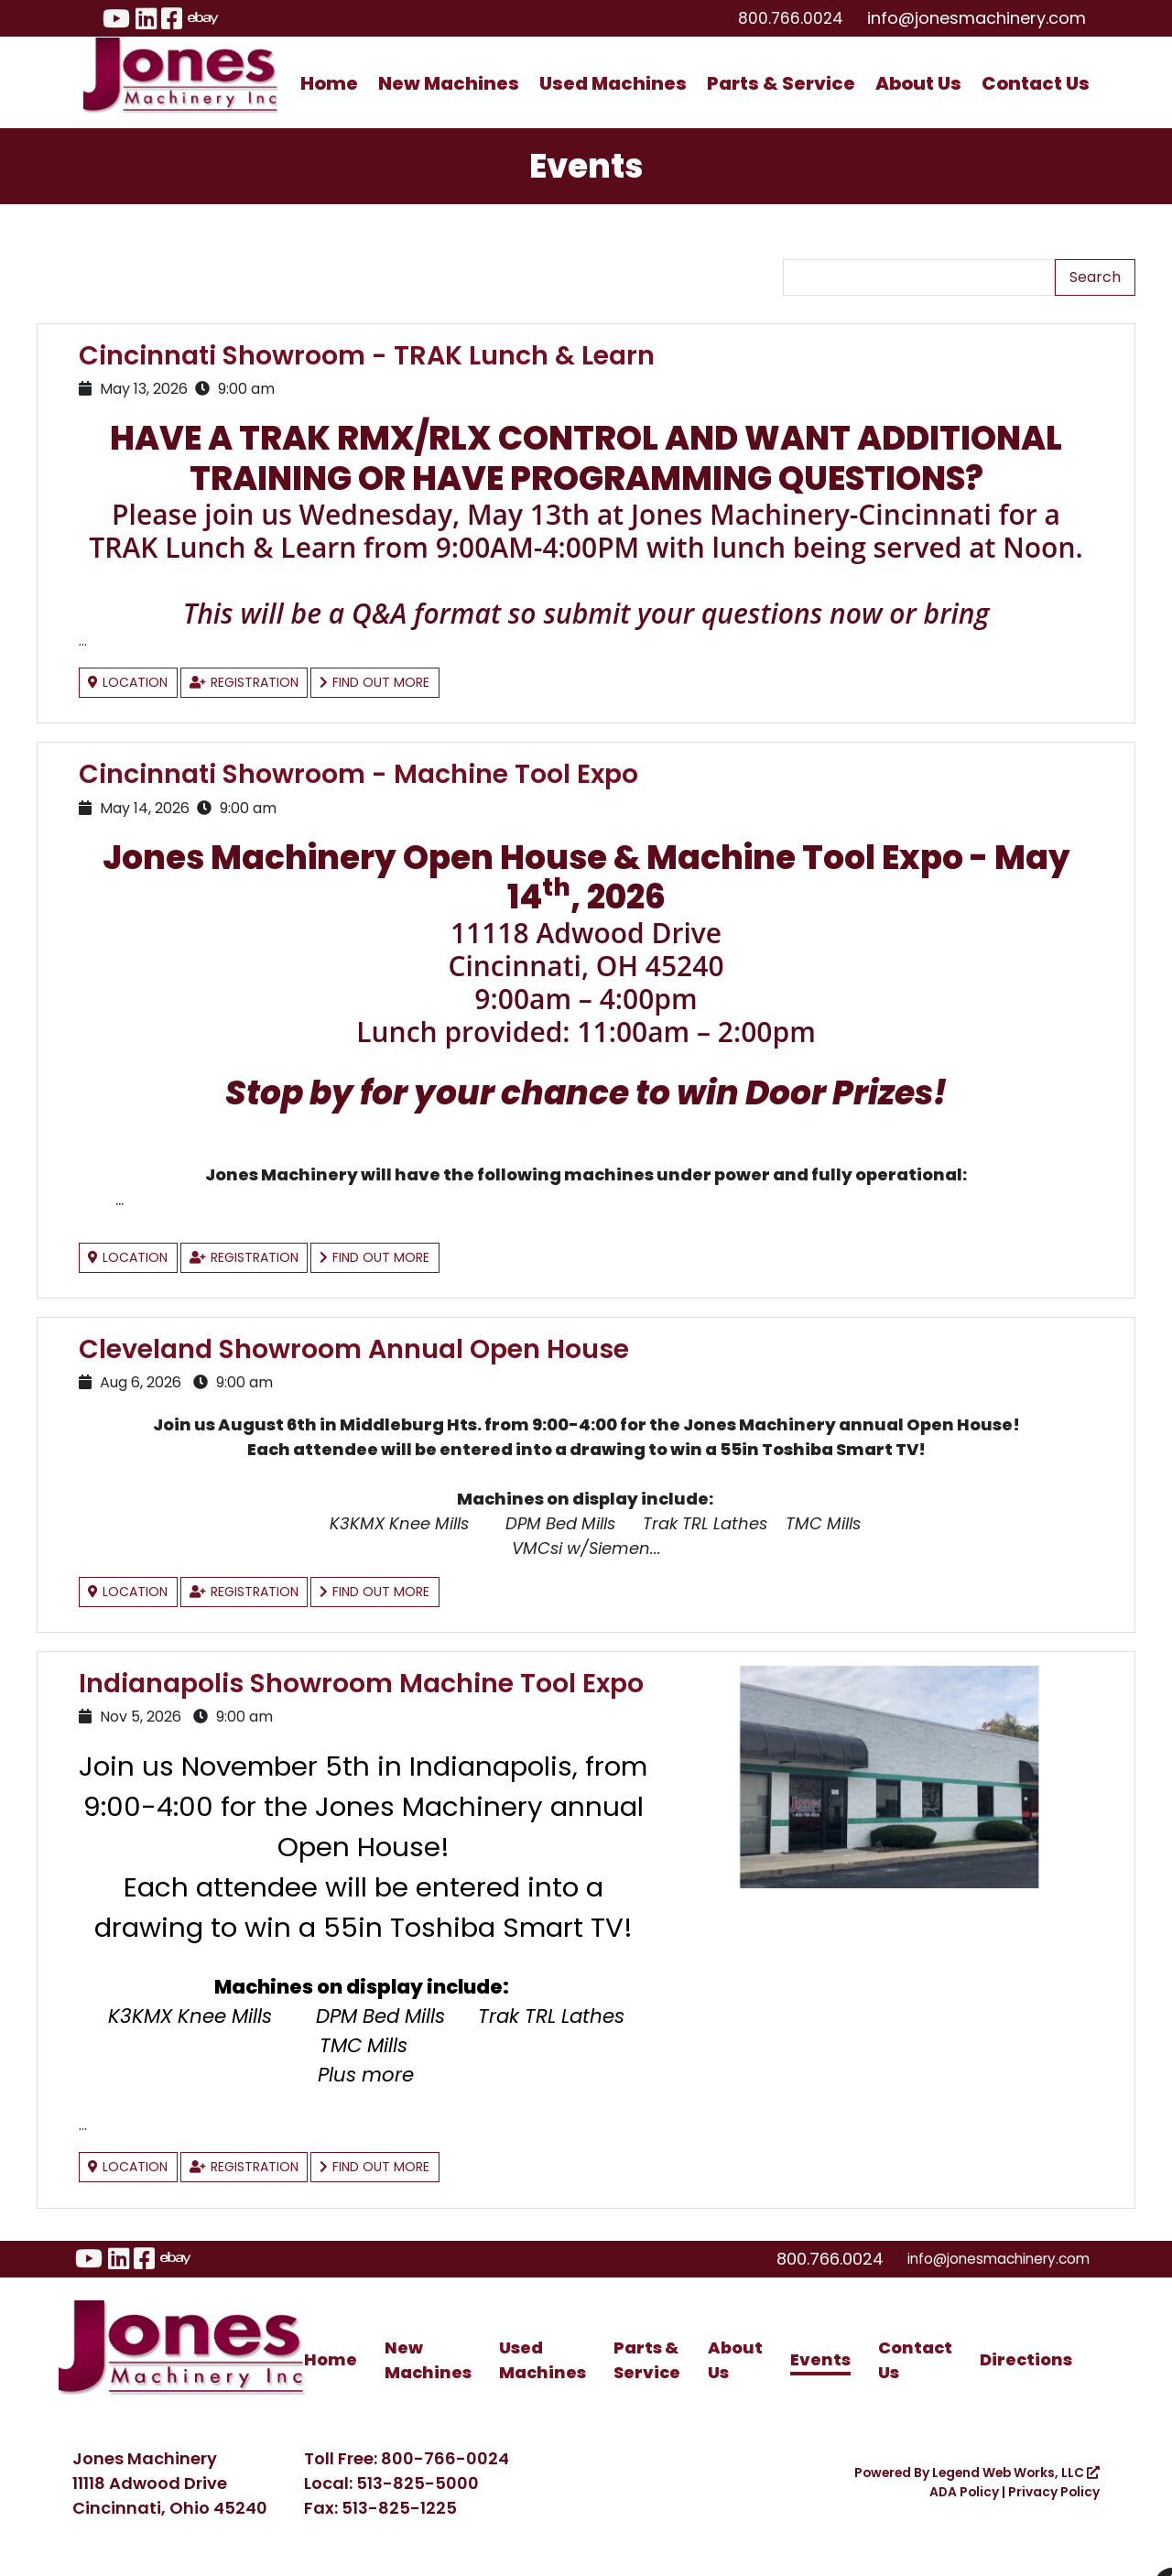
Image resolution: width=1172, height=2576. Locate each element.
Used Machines (613, 83)
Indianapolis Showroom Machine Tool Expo (340, 1689)
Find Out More (405, 683)
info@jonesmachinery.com (976, 17)
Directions (1026, 2378)
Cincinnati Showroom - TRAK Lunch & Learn (382, 355)
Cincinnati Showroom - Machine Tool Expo (373, 771)
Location (133, 683)
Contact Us (1036, 83)
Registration (261, 683)
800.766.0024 (786, 17)
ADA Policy (949, 2511)
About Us (918, 83)
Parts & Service (781, 83)
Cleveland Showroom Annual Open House (368, 1341)
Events (820, 2378)
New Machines (448, 83)
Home (329, 83)
